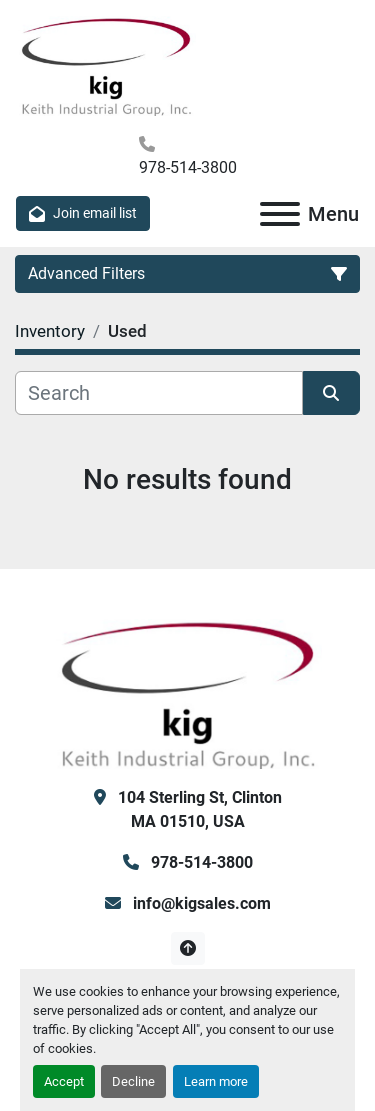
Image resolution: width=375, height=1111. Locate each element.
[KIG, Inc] (188, 692)
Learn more (216, 1081)
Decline (133, 1081)
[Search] (159, 393)
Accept (64, 1081)
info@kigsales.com (200, 903)
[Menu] (280, 214)
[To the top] (187, 948)
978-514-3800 (188, 167)
